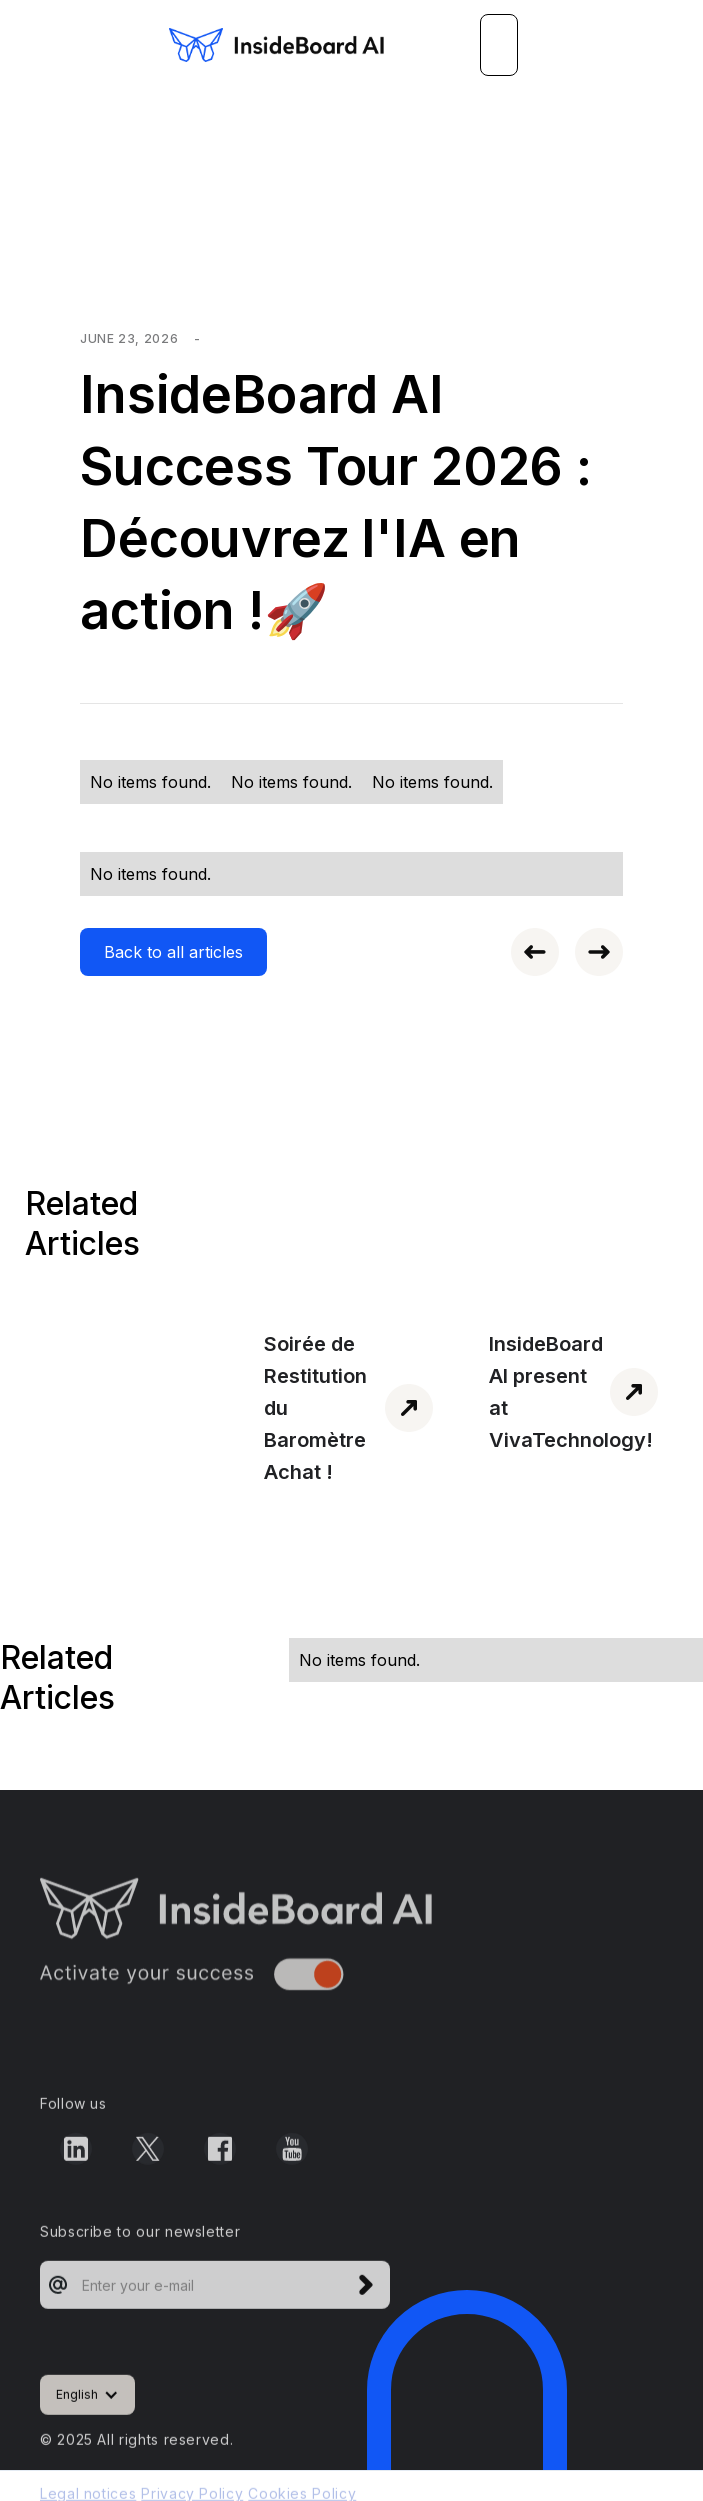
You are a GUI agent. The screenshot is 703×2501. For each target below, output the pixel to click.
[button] (499, 45)
